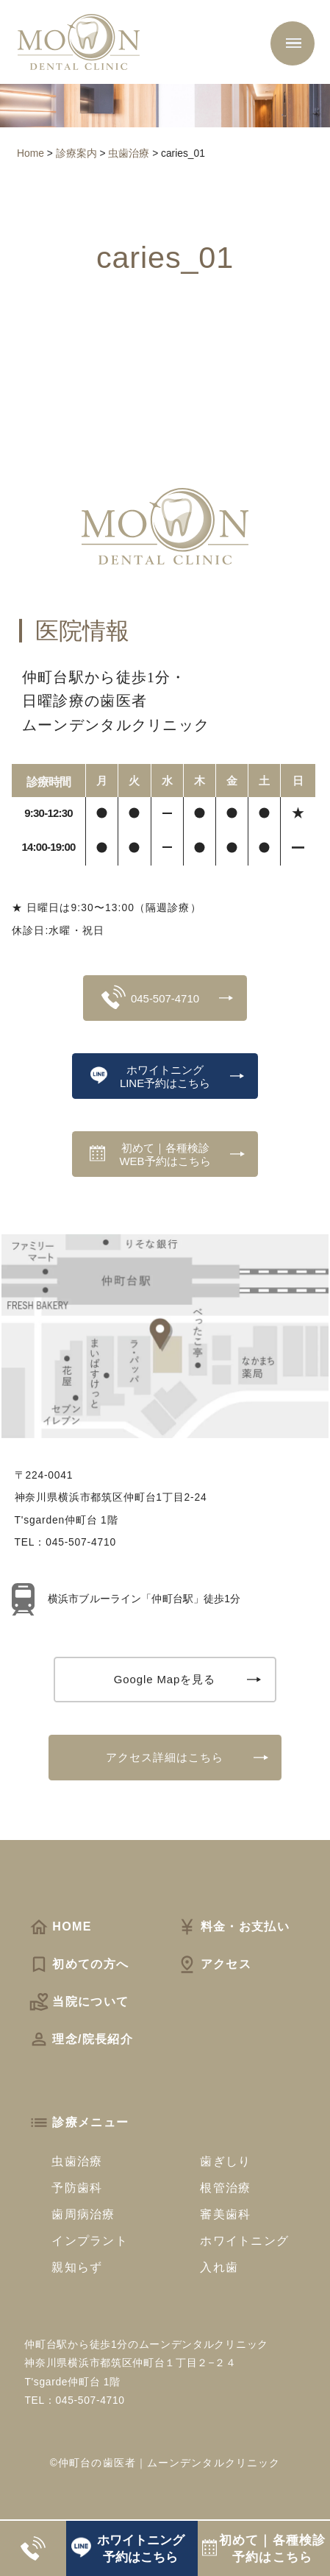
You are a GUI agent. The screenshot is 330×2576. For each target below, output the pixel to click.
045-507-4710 (150, 997)
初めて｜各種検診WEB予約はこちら (150, 1154)
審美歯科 (225, 2214)
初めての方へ (79, 1963)
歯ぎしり (225, 2161)
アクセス (214, 1963)
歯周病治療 (83, 2214)
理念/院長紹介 (81, 2038)
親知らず (76, 2267)
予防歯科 (76, 2187)
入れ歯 (219, 2267)
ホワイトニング (244, 2240)
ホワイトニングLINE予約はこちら (150, 1076)
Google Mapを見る (164, 1679)
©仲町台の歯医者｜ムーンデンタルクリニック (165, 2463)
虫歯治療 (76, 2161)
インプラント (89, 2240)
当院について (79, 2001)
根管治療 (225, 2187)
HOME (60, 1926)
